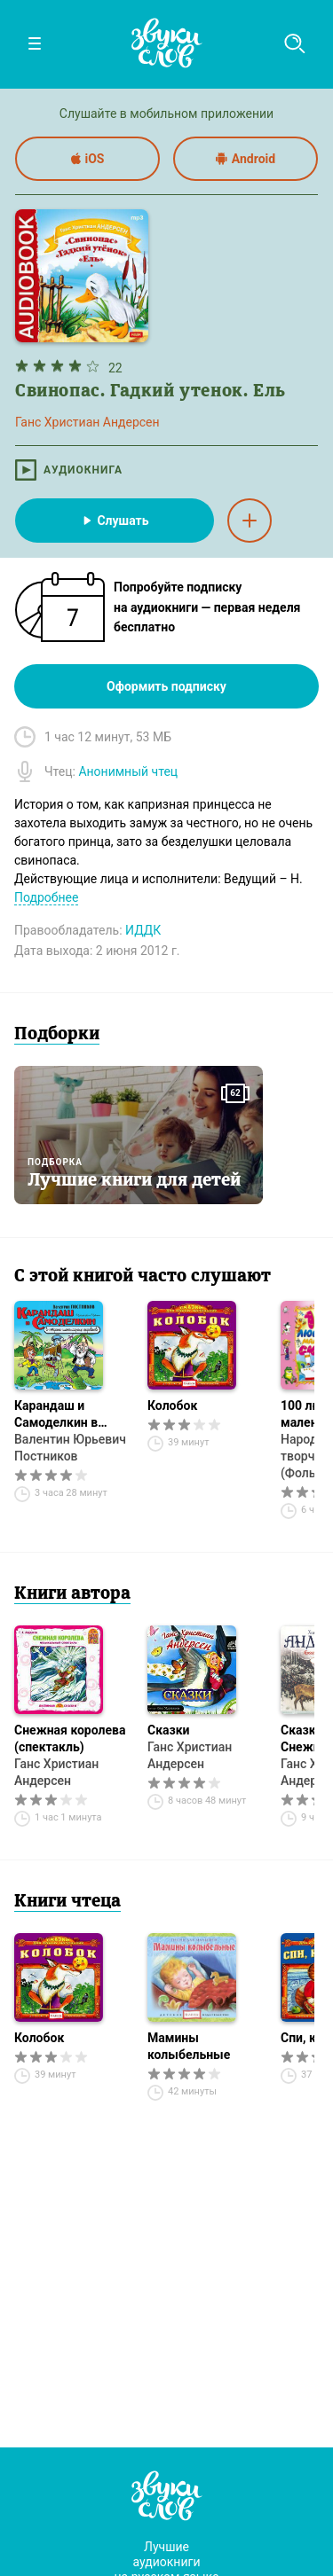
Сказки (168, 1730)
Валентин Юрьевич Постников (70, 1447)
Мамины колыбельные (188, 2046)
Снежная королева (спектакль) (69, 1738)
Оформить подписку (166, 686)
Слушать (114, 520)
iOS (88, 159)
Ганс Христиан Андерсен (56, 1772)
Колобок (172, 1405)
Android (245, 159)
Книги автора (72, 1594)
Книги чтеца (67, 1902)
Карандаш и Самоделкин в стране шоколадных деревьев (56, 1414)
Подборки (56, 1035)
